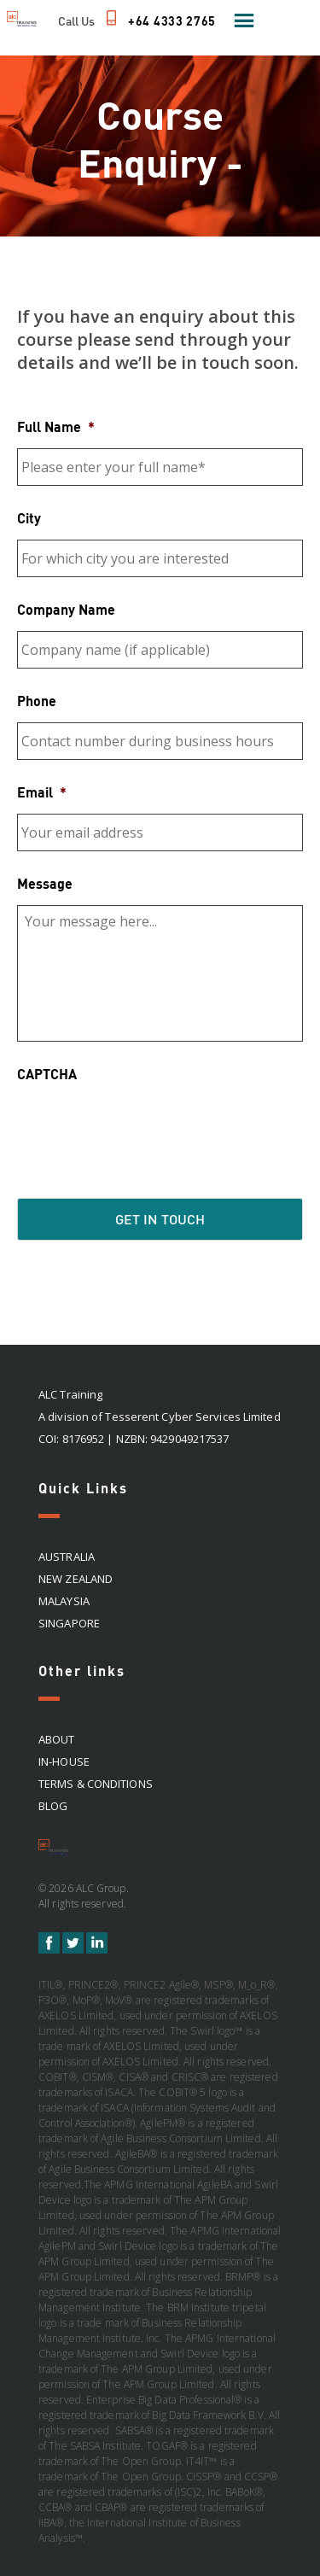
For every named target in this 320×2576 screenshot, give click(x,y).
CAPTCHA (47, 1074)
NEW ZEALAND (75, 1578)
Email (42, 792)
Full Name (56, 426)
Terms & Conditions (95, 1783)
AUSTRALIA (66, 1556)
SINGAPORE (69, 1623)
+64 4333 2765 (172, 21)
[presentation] (146, 1128)
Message (45, 883)
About (56, 1739)
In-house (64, 1761)
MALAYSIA (64, 1601)
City (29, 518)
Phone (36, 700)
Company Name (66, 609)
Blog (52, 1806)
